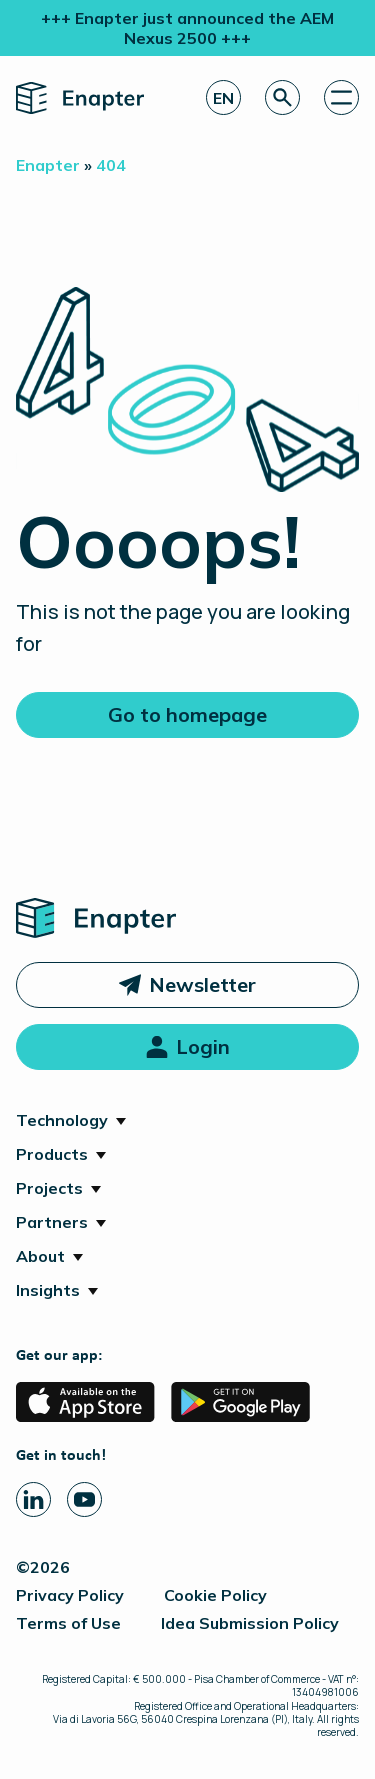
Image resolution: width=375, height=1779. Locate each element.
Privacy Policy (70, 1595)
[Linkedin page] (33, 1499)
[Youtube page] (84, 1499)
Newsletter (202, 984)
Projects (49, 1188)
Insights (48, 1290)
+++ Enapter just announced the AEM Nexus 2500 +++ (187, 28)
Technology (62, 1120)
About (40, 1256)
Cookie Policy (215, 1595)
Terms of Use (68, 1623)
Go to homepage (187, 714)
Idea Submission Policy (250, 1623)
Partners (52, 1222)
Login (203, 1046)
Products (52, 1154)
